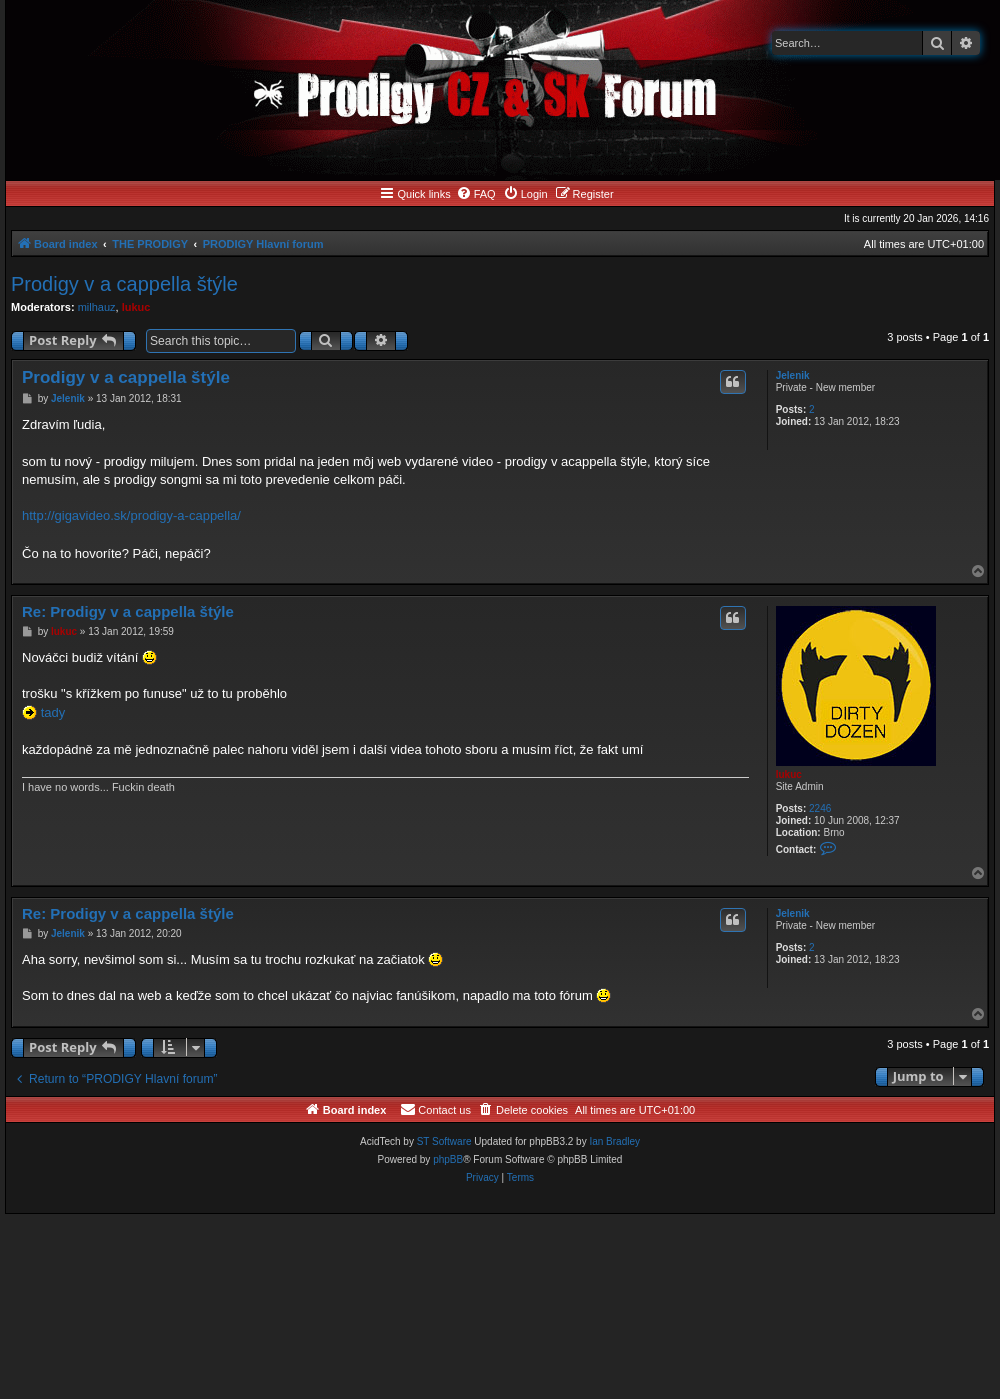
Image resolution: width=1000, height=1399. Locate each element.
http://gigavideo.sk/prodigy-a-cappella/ (131, 515)
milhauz (97, 307)
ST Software (444, 1141)
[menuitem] (476, 194)
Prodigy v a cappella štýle (124, 284)
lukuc (136, 307)
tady (53, 712)
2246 (820, 808)
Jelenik (793, 375)
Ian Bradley (614, 1141)
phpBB (448, 1159)
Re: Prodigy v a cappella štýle (128, 611)
